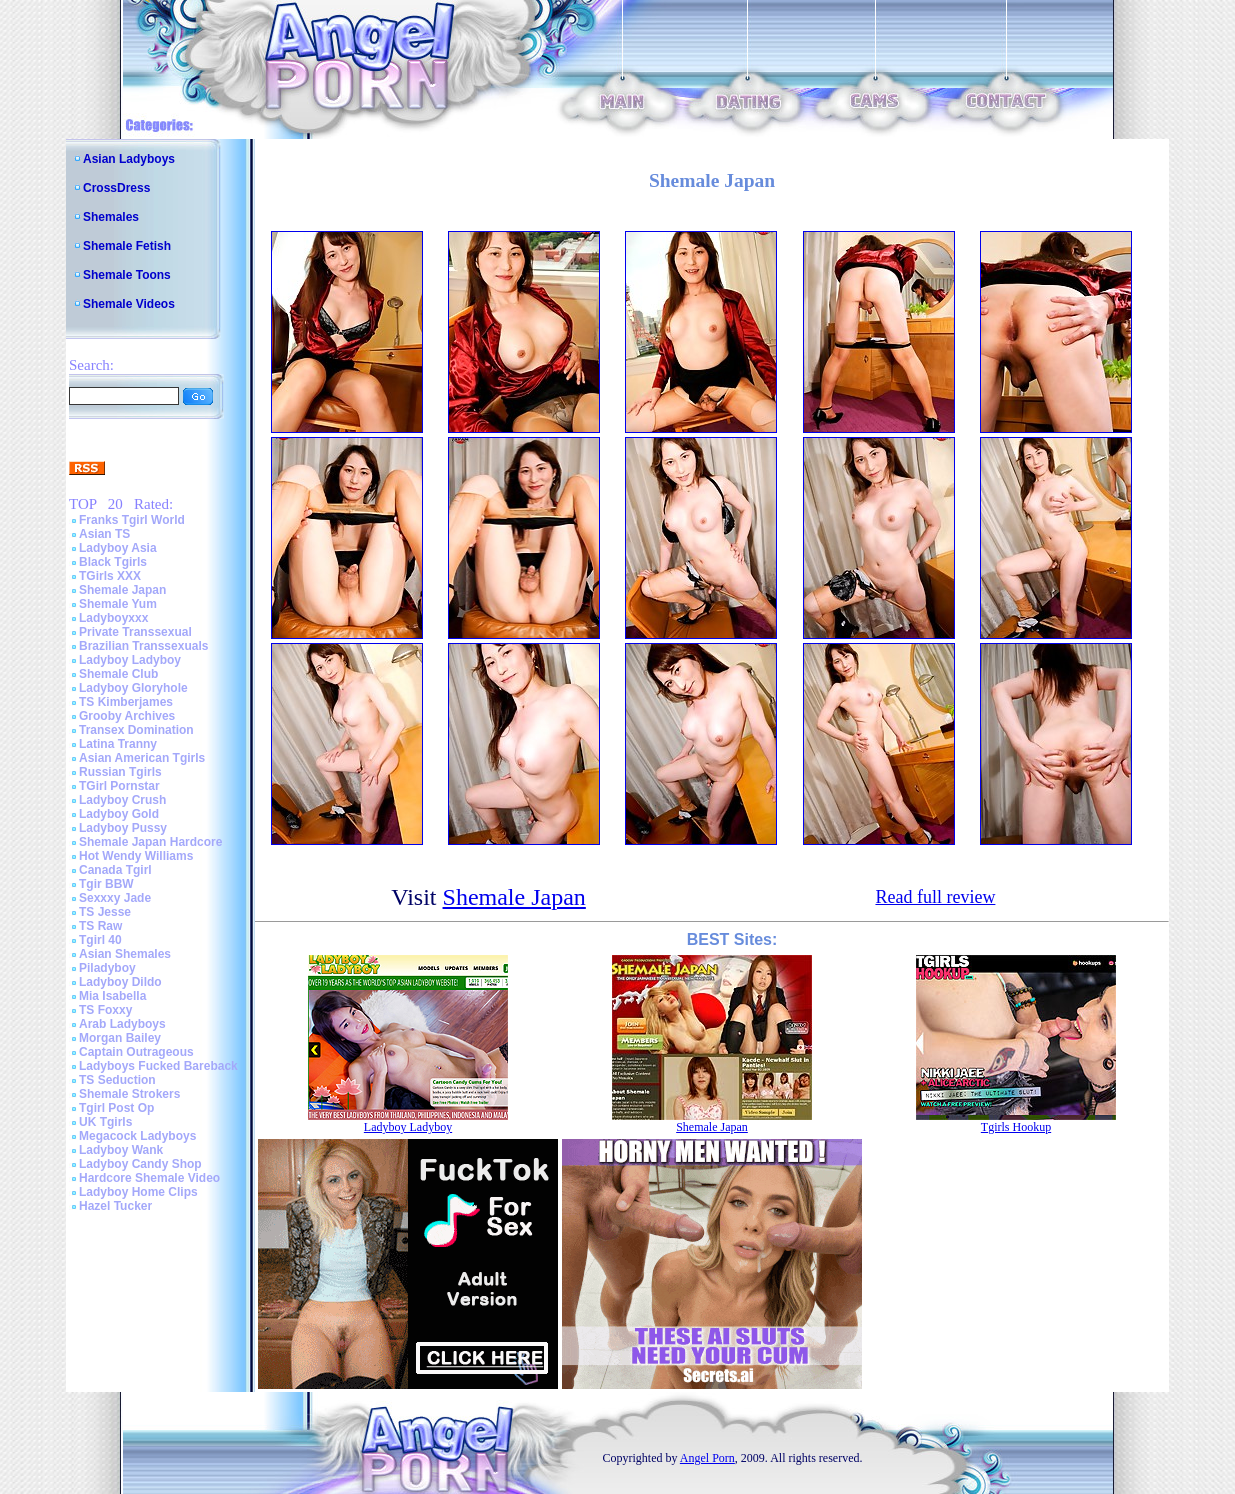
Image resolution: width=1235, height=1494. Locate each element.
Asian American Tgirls (142, 758)
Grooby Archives (127, 716)
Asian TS (104, 534)
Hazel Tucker (115, 1206)
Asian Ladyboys (129, 159)
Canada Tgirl (115, 870)
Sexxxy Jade (115, 898)
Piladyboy (107, 968)
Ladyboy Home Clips (138, 1192)
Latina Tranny (118, 744)
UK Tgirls (105, 1122)
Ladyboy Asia (118, 548)
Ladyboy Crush (122, 800)
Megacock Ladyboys (137, 1136)
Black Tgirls (113, 562)
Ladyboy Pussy (123, 828)
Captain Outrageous (136, 1052)
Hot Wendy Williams (136, 856)
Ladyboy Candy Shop (140, 1164)
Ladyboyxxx (113, 618)
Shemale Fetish (127, 246)
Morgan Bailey (120, 1038)
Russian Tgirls (120, 772)
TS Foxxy (105, 1010)
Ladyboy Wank (121, 1150)
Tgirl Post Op (116, 1108)
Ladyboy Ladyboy (130, 660)
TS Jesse (105, 912)
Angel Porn (707, 1458)
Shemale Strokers (129, 1094)
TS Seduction (117, 1080)
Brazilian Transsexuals (143, 646)
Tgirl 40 (100, 940)
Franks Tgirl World (132, 520)
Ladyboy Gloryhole (133, 688)
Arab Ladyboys (122, 1024)
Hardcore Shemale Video (149, 1178)
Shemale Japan (122, 590)
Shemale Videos (129, 304)
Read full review (935, 897)
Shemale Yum (118, 604)
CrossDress (116, 188)
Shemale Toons (127, 275)
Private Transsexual (135, 632)
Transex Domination (136, 730)
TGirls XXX (110, 576)
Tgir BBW (106, 884)
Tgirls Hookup (1016, 1127)
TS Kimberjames (126, 702)
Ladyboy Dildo (120, 982)
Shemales (111, 217)
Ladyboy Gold (119, 814)
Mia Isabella (112, 996)
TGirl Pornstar (119, 786)
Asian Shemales (125, 954)
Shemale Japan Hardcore (150, 842)
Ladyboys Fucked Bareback (158, 1066)
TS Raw (100, 926)
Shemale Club (118, 674)
